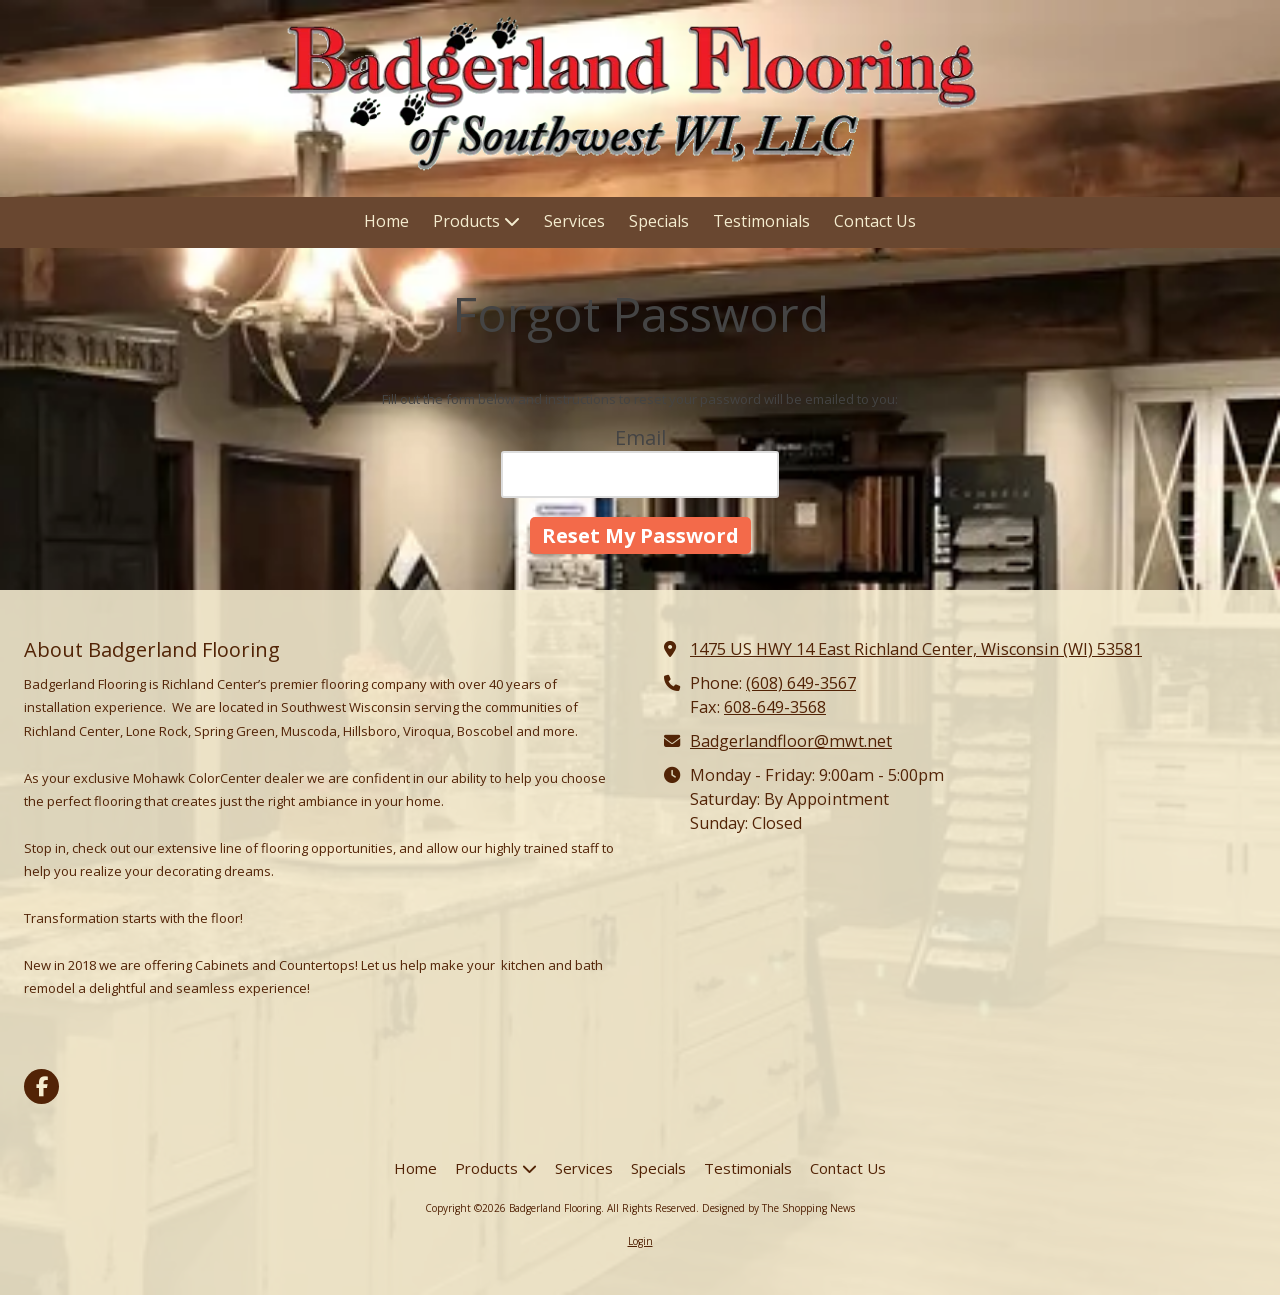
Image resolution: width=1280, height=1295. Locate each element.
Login (640, 1241)
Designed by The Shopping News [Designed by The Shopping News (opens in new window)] (778, 1208)
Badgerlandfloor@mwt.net (791, 741)
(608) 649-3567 (801, 683)
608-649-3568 (775, 707)
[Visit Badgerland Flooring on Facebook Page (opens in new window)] (41, 1086)
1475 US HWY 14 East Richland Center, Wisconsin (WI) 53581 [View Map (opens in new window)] (916, 649)
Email (640, 437)
